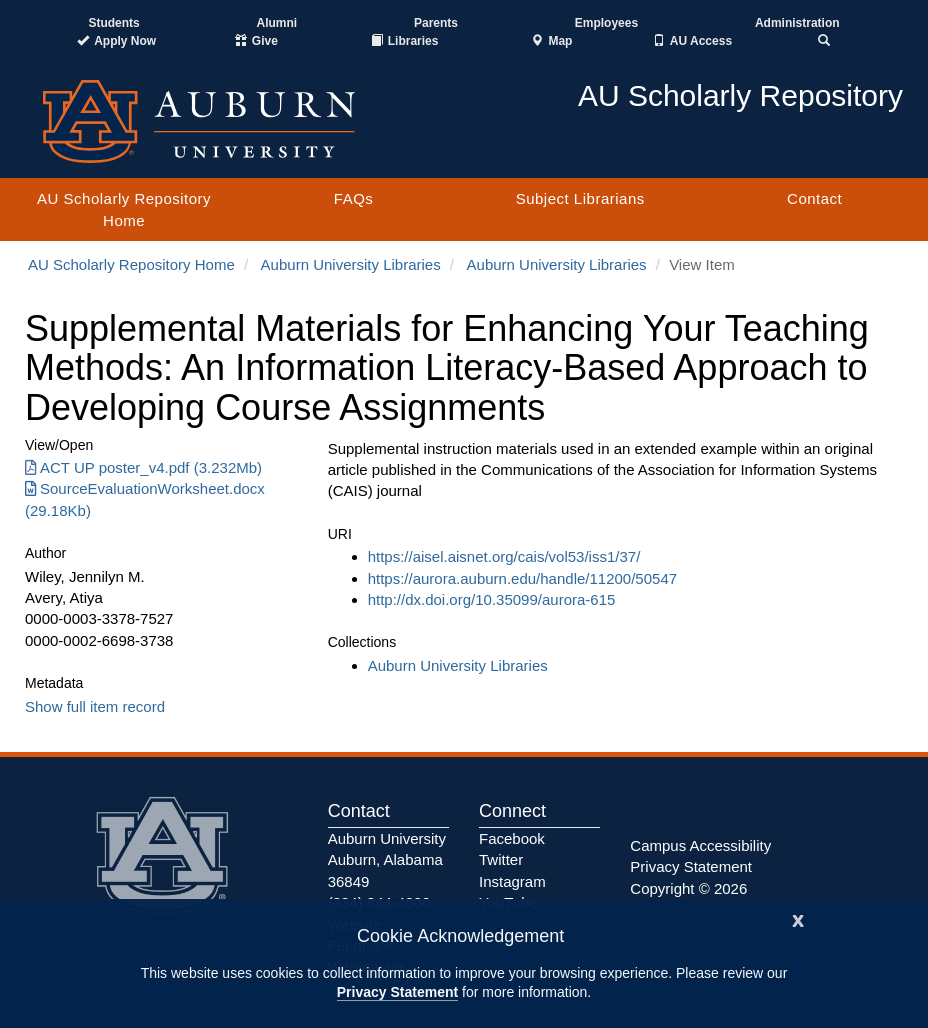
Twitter (501, 859)
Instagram (512, 881)
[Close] (798, 918)
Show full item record (95, 706)
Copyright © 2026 (688, 888)
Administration (797, 23)
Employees (606, 23)
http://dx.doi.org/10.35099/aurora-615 (492, 599)
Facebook (512, 838)
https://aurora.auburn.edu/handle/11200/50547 (522, 578)
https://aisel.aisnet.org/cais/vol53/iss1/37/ (504, 556)
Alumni (277, 23)
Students (113, 23)
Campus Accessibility (700, 845)
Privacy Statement (397, 992)
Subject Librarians (580, 198)
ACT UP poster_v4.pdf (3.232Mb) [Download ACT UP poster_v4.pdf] (143, 467)
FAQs (354, 198)
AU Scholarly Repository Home (124, 209)
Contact (814, 198)
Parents (436, 23)
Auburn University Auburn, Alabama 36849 (387, 860)
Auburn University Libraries (351, 264)
